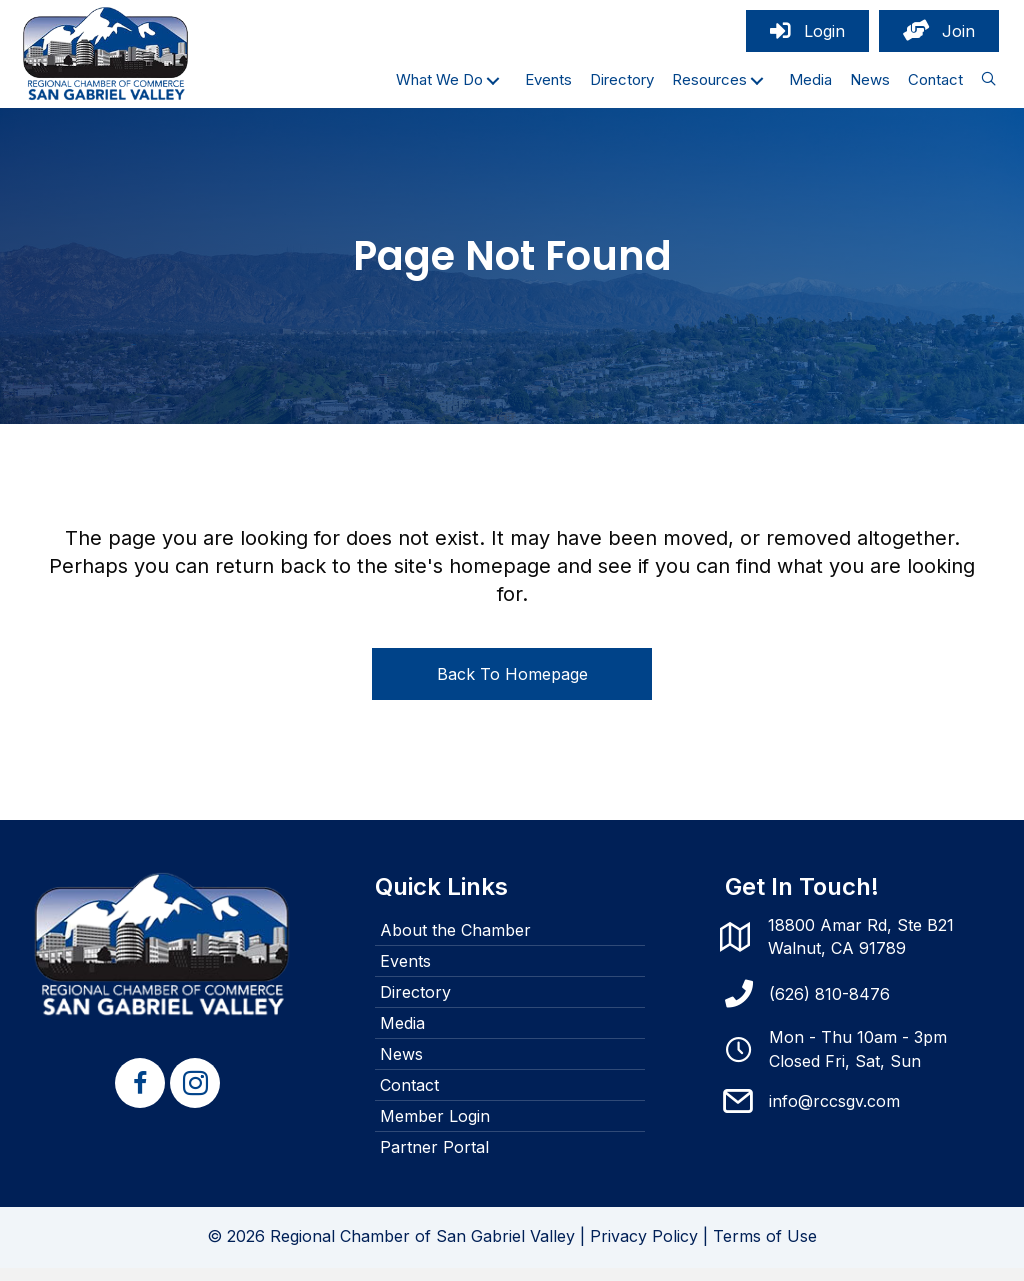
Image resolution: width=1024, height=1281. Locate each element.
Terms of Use (765, 1249)
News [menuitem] (401, 1067)
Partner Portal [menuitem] (434, 1160)
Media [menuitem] (402, 1036)
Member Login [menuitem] (435, 1129)
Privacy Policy (644, 1249)
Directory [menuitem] (415, 1005)
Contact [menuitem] (409, 1098)
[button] (493, 86)
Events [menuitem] (405, 974)
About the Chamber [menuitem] (455, 943)
